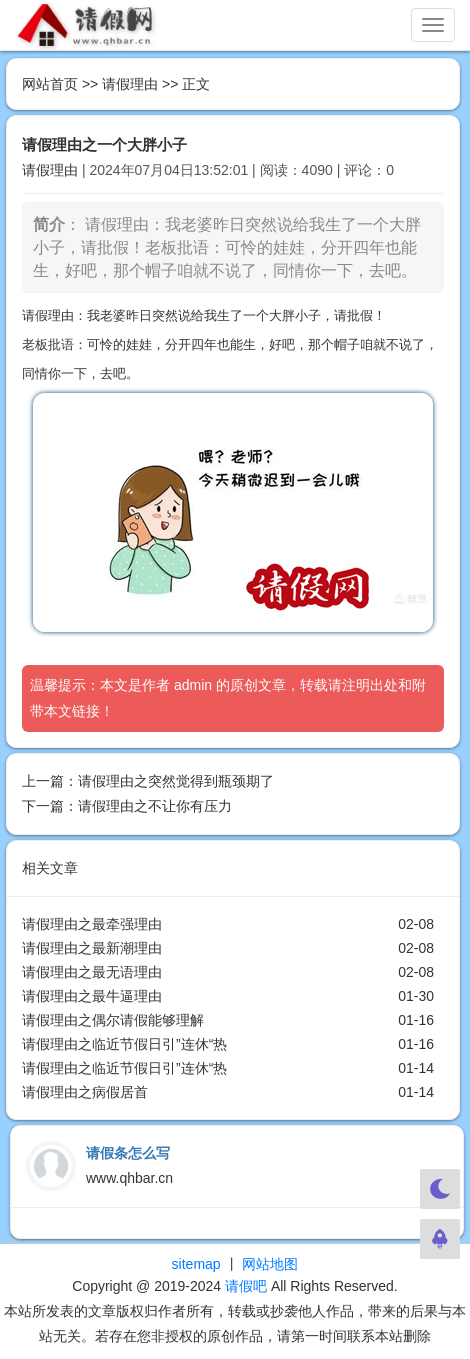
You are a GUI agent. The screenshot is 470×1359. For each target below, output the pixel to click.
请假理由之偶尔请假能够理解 (113, 1020)
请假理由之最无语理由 (92, 972)
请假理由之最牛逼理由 (92, 996)
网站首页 (50, 84)
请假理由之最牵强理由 (92, 924)
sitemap (196, 1264)
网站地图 (270, 1264)
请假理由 (130, 84)
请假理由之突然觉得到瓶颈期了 (176, 781)
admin (193, 685)
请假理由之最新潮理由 (92, 948)
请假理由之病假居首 (85, 1092)
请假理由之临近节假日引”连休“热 (124, 1044)
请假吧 (246, 1286)
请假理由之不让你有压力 (155, 806)
